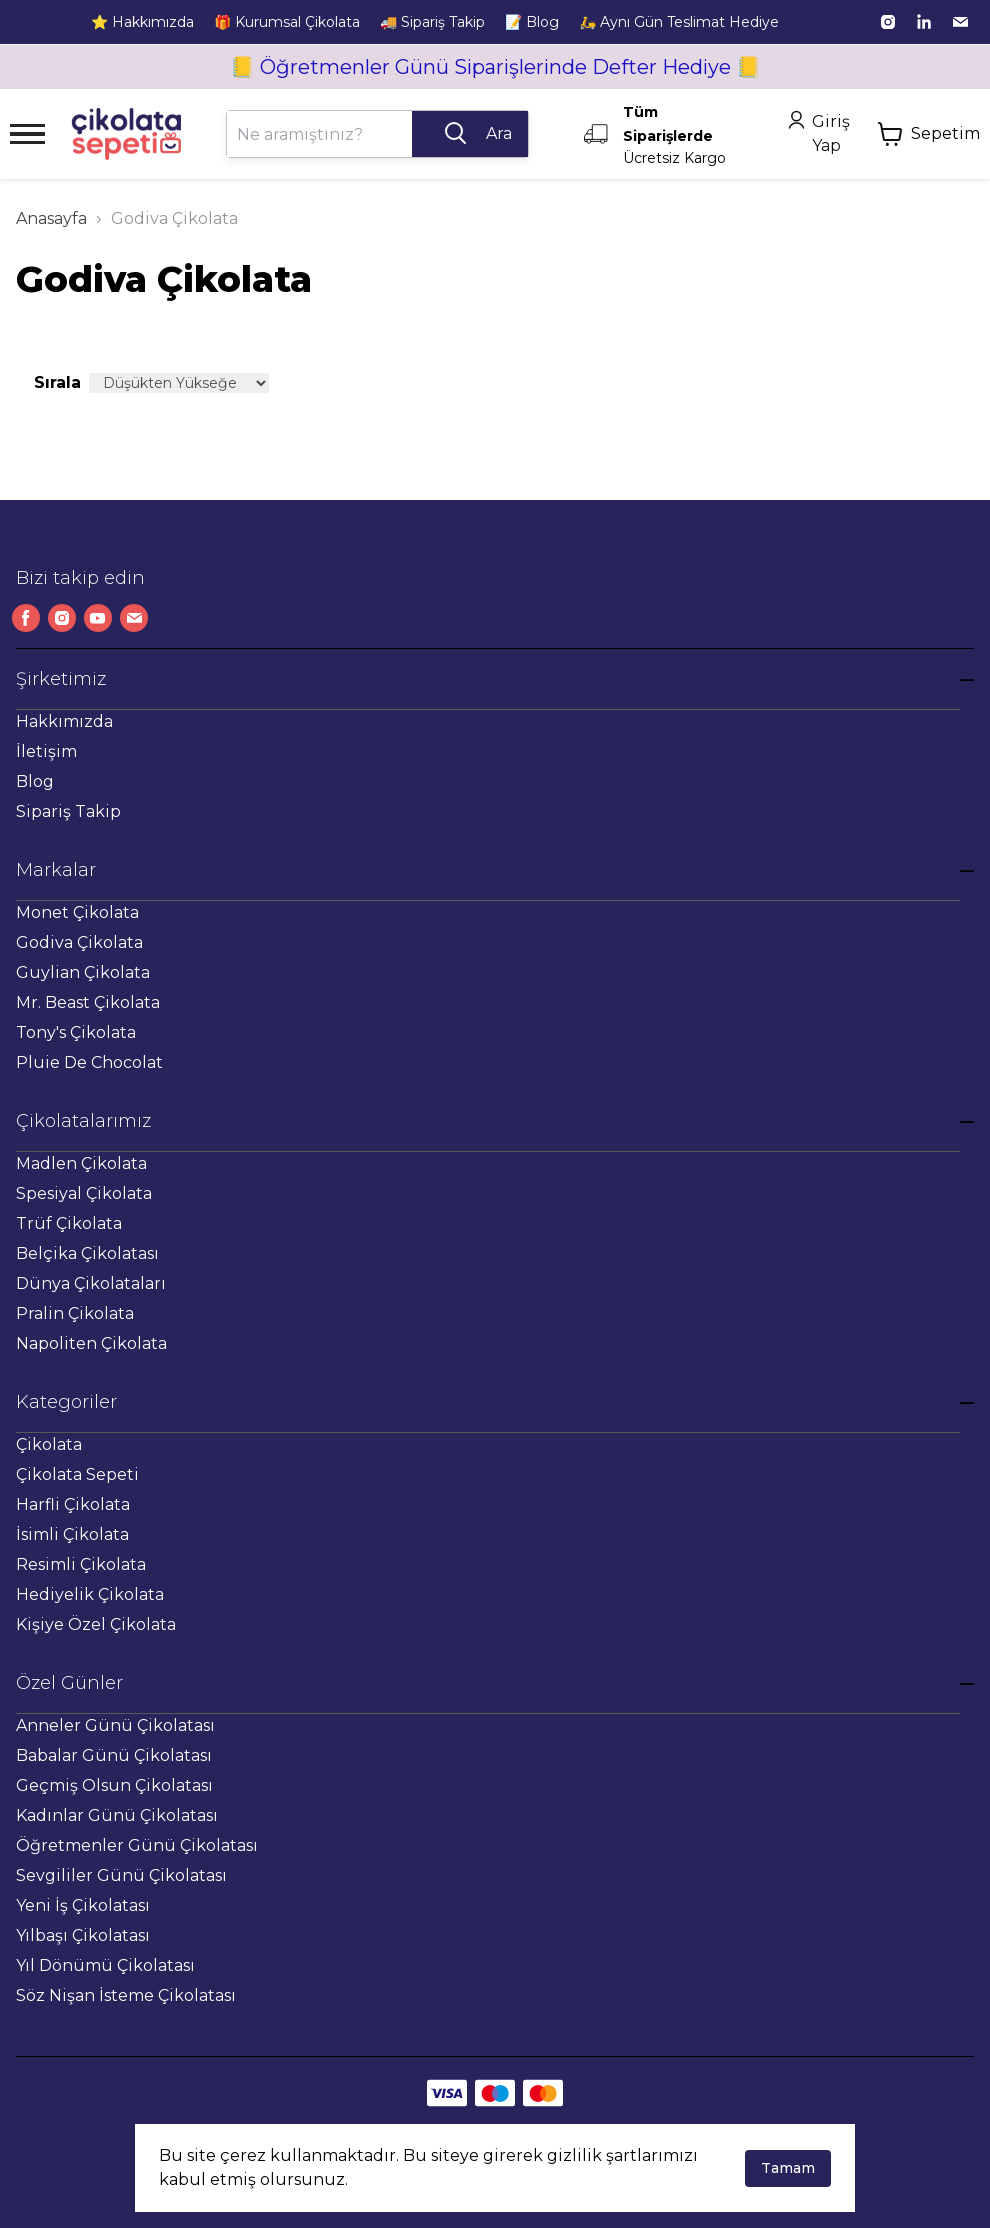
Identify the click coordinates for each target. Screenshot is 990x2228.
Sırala (57, 382)
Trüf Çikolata (69, 1223)
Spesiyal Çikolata (84, 1193)
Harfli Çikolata (73, 1504)
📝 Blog (532, 22)
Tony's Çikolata (76, 1032)
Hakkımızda (64, 721)
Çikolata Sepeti (77, 1474)
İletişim (46, 751)
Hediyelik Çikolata (90, 1594)
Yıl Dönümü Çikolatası (105, 1965)
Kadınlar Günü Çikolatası (117, 1815)
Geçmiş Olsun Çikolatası (114, 1785)
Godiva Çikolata (79, 942)
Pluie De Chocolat (89, 1062)
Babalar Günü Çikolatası (114, 1755)
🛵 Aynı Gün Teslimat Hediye (679, 22)
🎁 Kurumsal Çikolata (287, 22)
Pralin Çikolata (75, 1313)
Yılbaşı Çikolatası (83, 1935)
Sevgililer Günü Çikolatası (121, 1875)
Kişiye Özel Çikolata (96, 1624)
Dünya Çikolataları (91, 1283)
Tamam (788, 2168)
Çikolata (49, 1444)
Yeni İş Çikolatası (83, 1905)
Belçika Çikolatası (87, 1253)
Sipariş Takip (68, 811)
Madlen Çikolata (81, 1163)
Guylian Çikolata (83, 972)
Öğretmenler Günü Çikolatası (137, 1845)
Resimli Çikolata (81, 1564)
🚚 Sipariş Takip (432, 22)
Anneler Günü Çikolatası (115, 1725)
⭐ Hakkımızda (142, 22)
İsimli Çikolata (72, 1534)
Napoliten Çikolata (91, 1343)
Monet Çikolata (77, 912)
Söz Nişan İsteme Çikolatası (126, 1995)
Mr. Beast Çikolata (88, 1002)
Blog (35, 781)
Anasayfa (51, 218)
